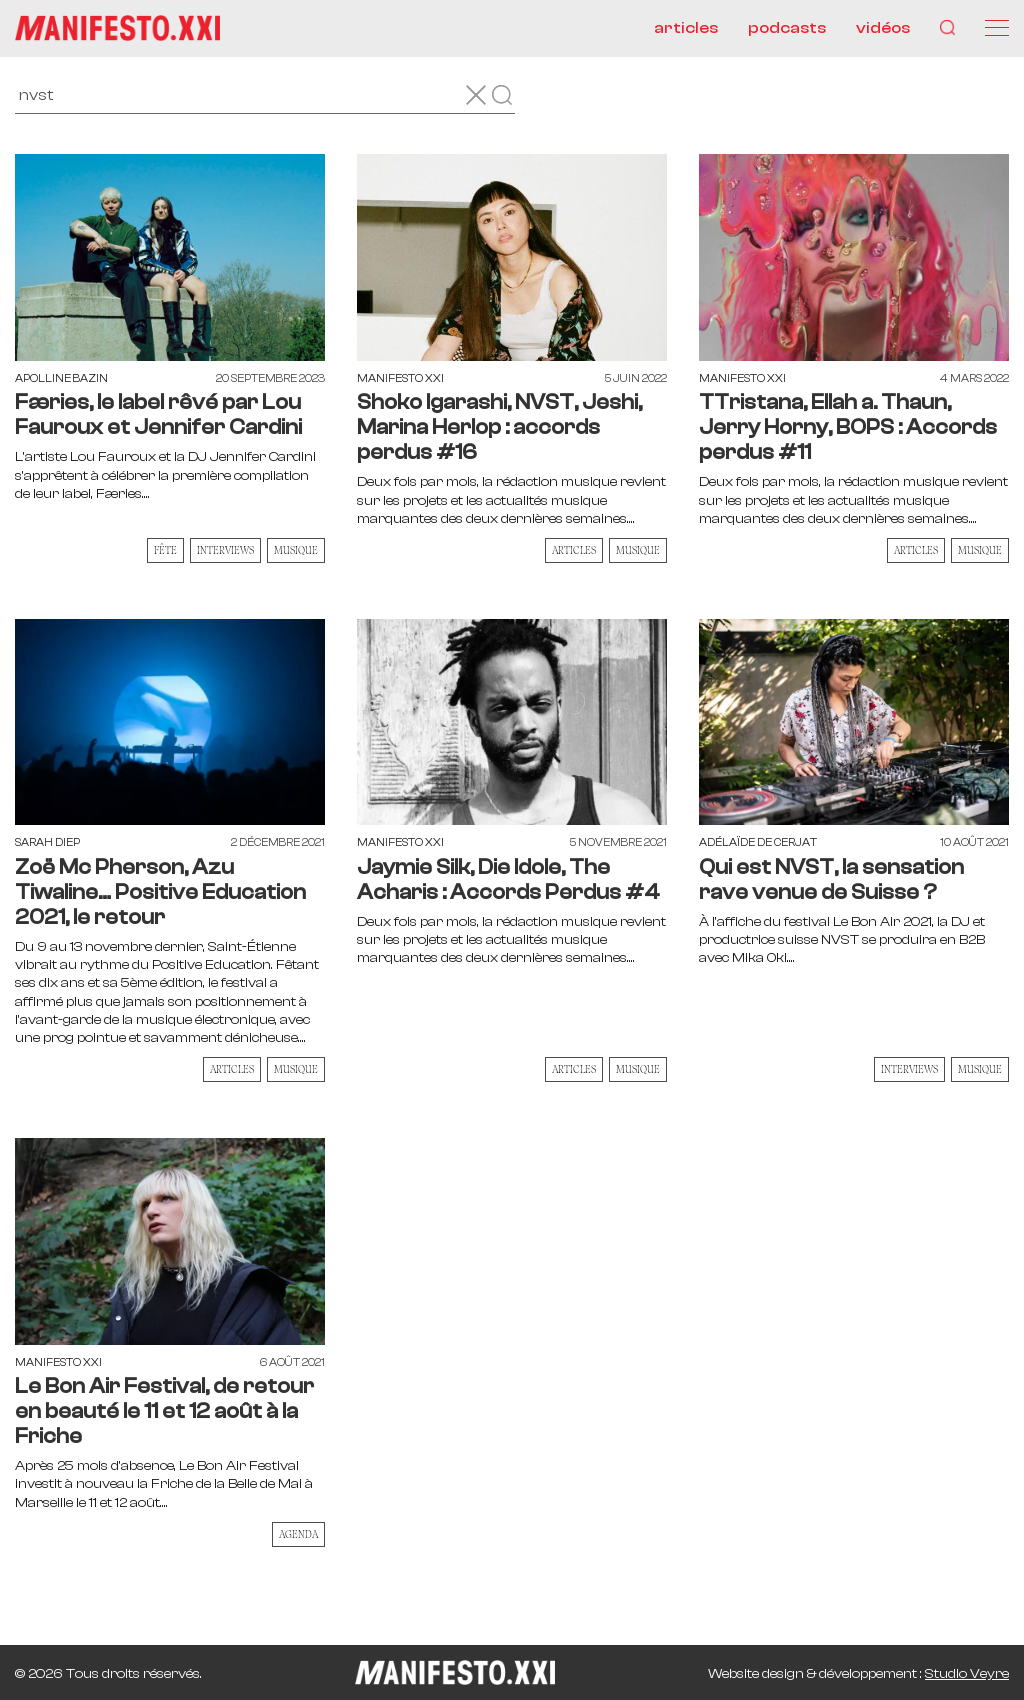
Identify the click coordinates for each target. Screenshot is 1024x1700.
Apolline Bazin (61, 378)
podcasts (787, 28)
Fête (165, 550)
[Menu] (997, 28)
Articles (574, 550)
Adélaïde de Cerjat (758, 842)
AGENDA (298, 1534)
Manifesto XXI (400, 378)
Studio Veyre (967, 1674)
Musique (296, 550)
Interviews (225, 550)
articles (686, 28)
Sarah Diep (47, 842)
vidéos (883, 28)
